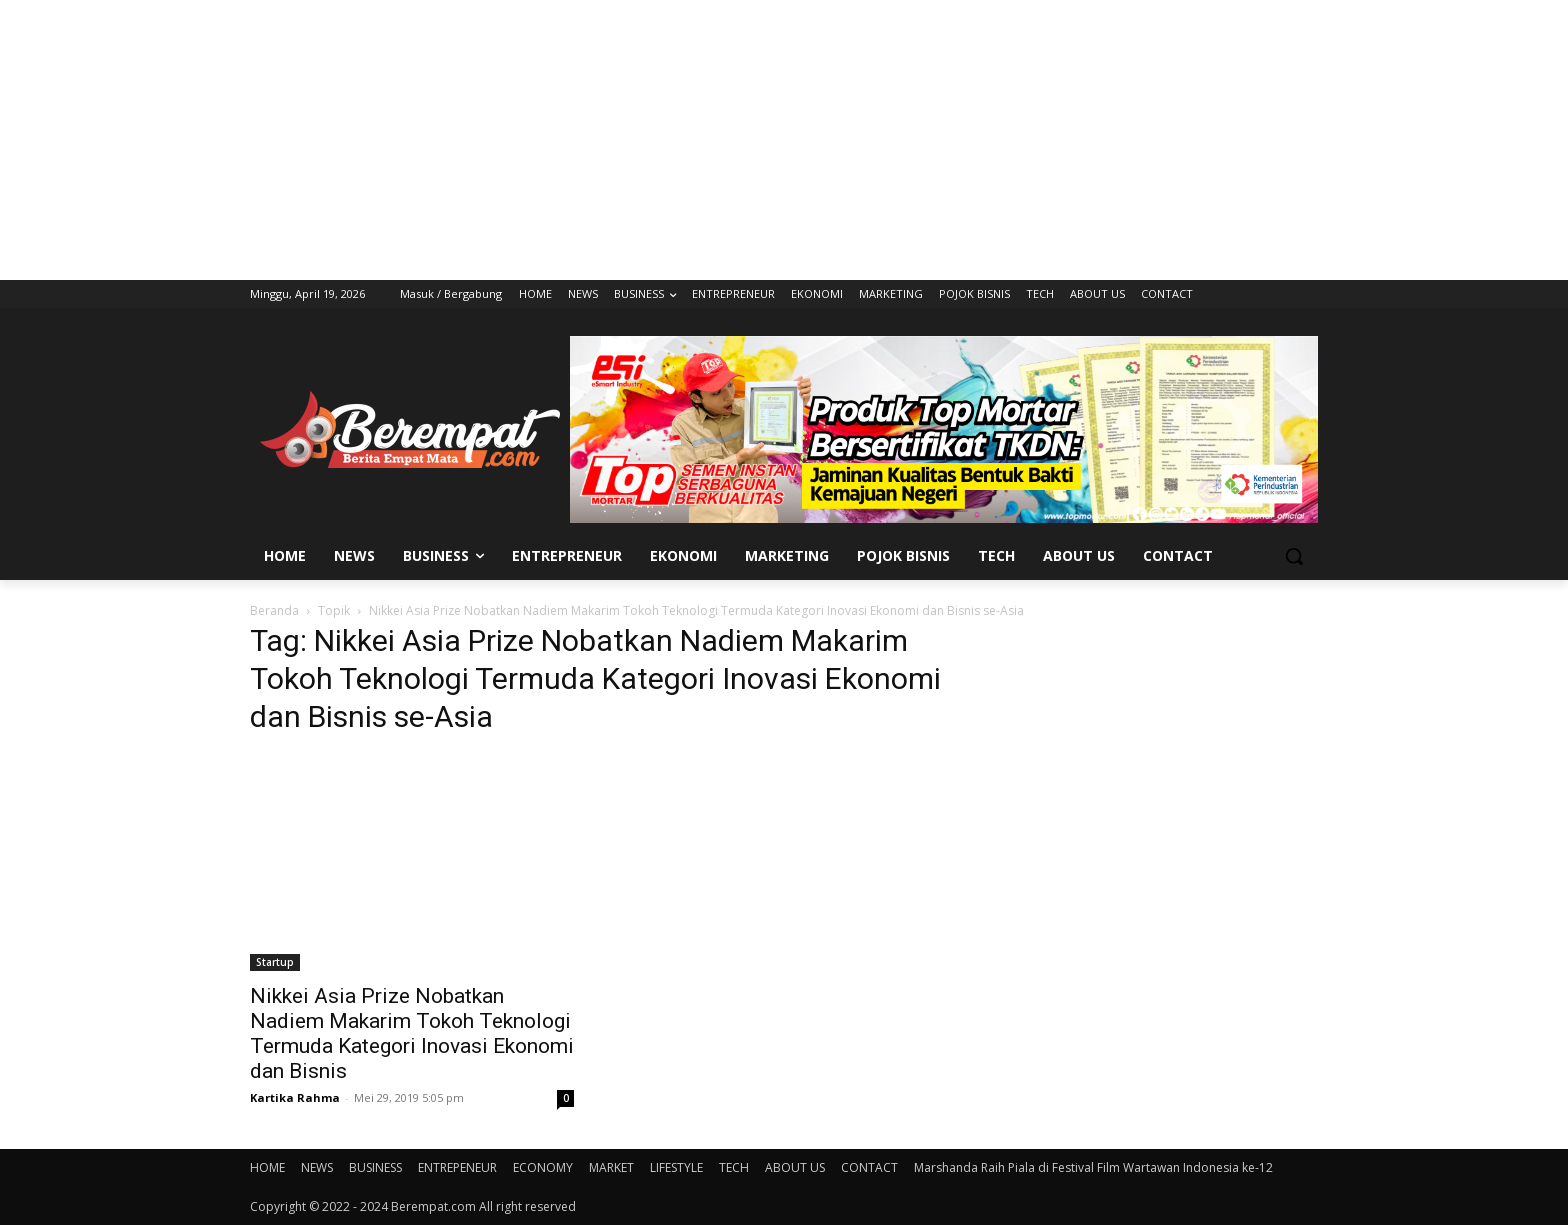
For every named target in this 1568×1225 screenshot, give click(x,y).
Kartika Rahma (295, 1097)
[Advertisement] (784, 140)
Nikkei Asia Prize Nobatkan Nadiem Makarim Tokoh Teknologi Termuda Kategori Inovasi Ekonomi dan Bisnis (412, 1033)
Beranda (274, 610)
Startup (275, 962)
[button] (1294, 556)
